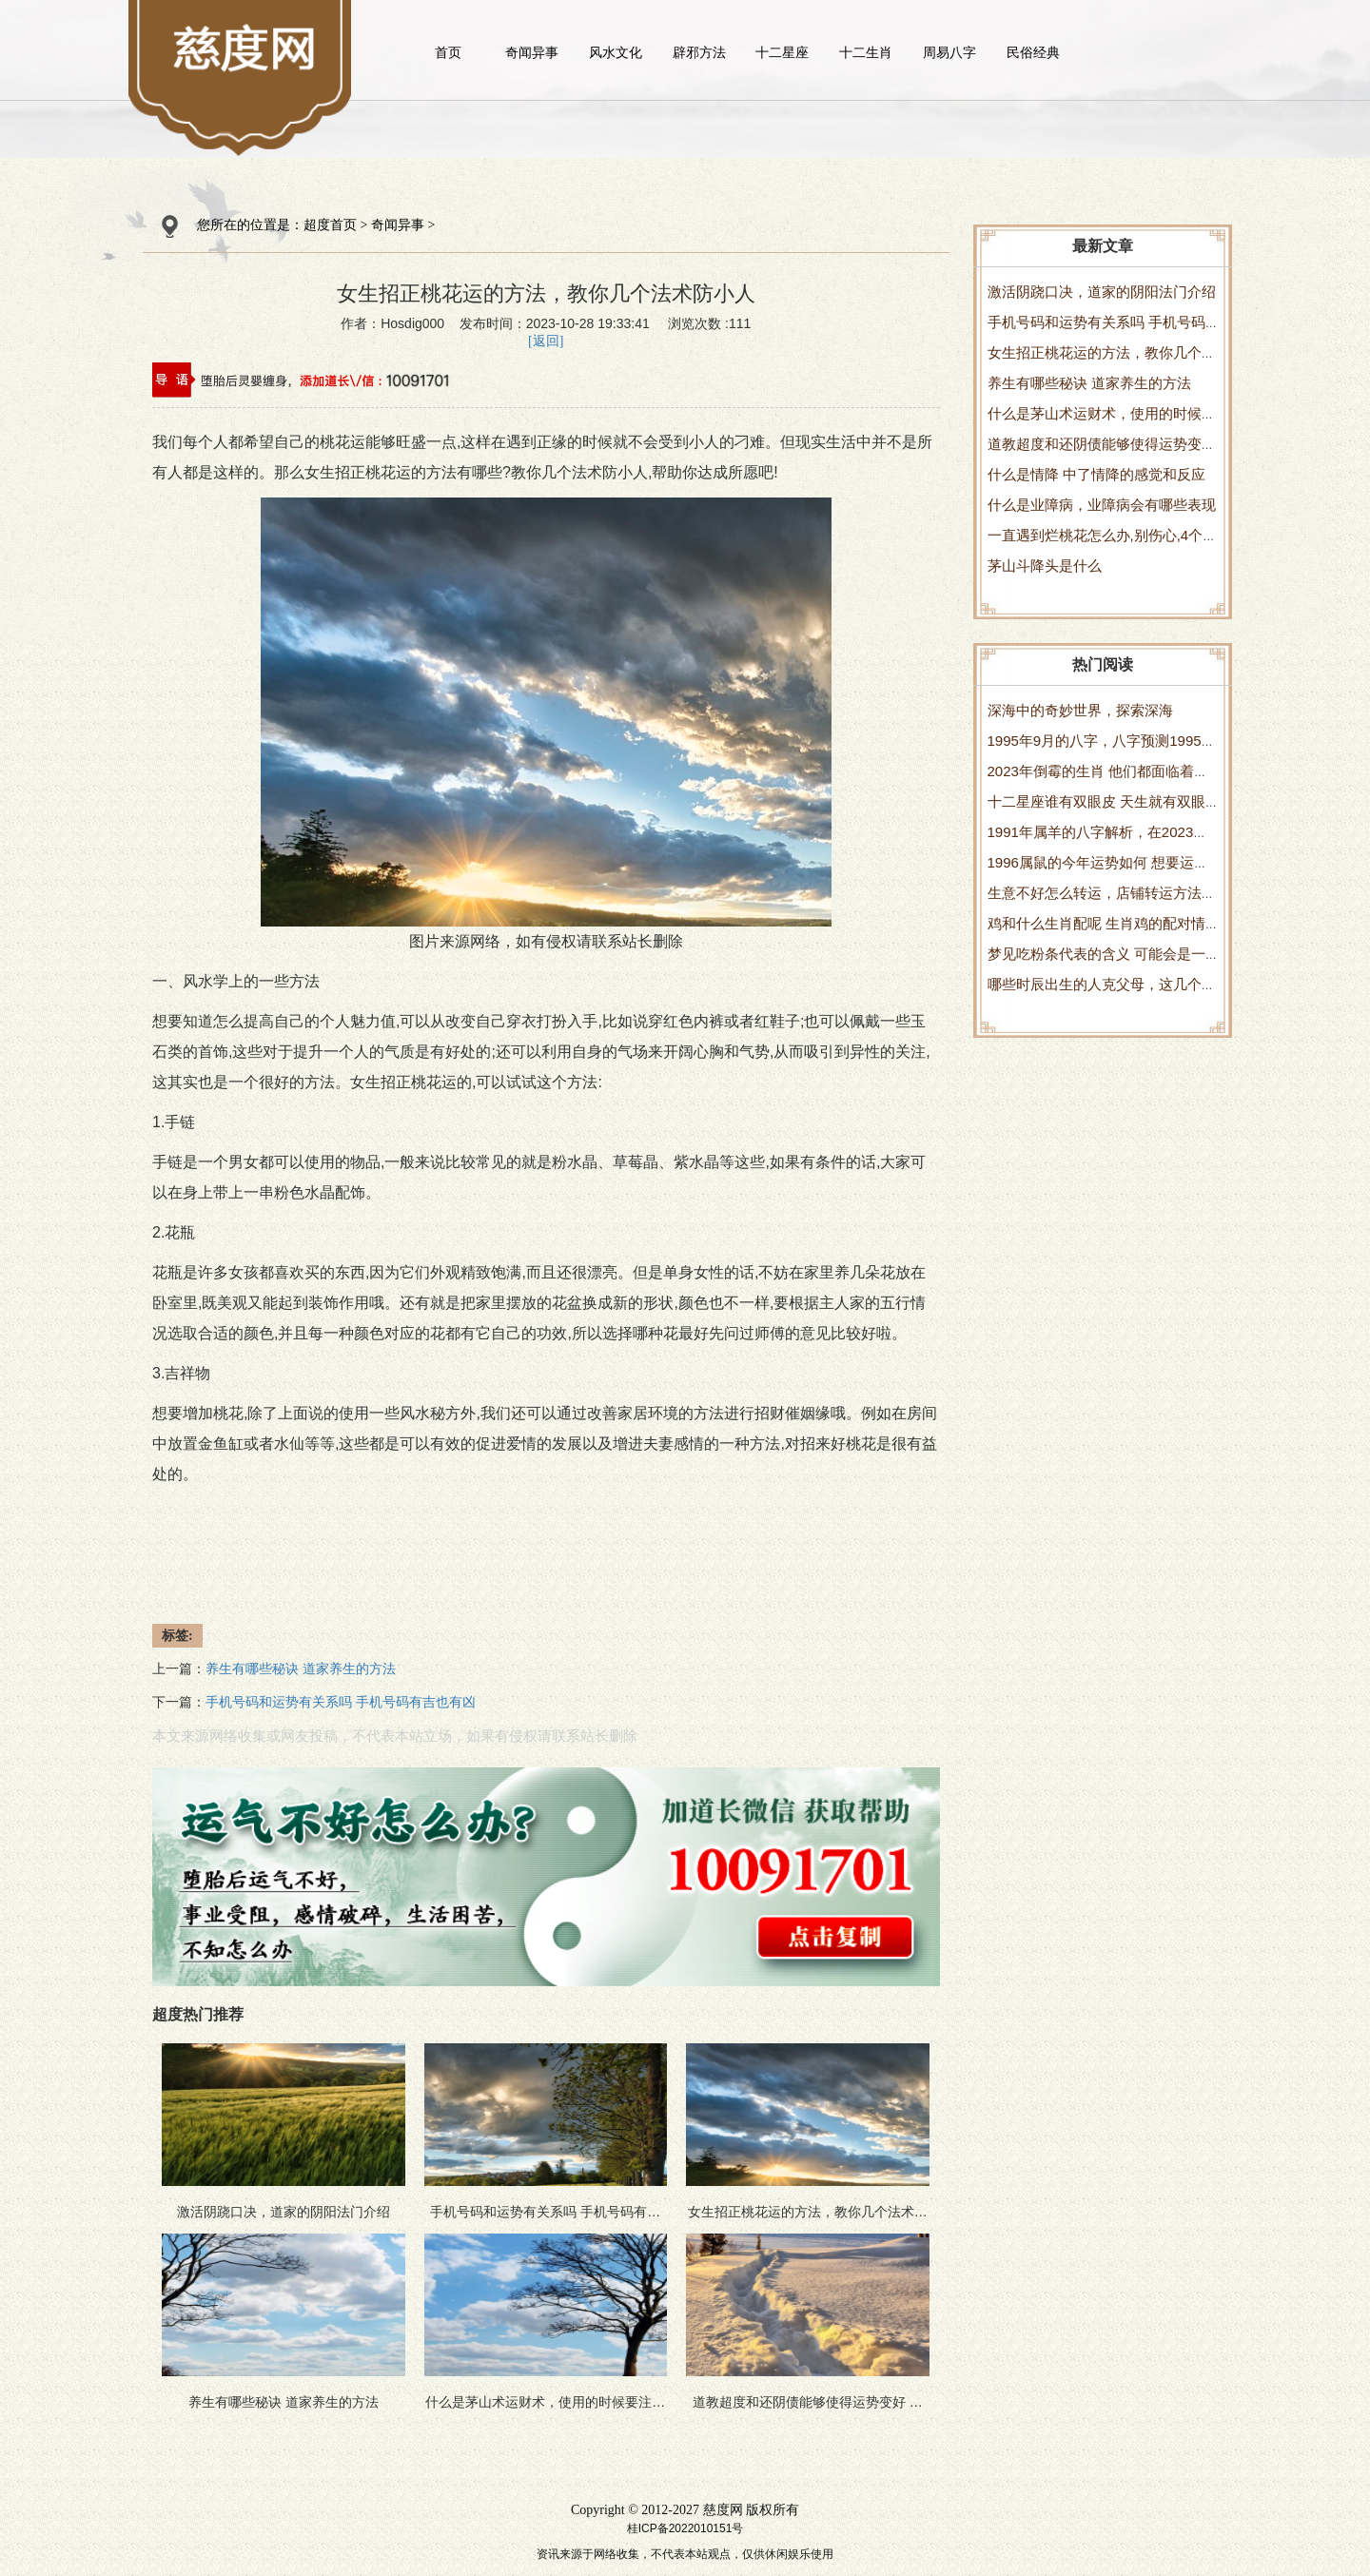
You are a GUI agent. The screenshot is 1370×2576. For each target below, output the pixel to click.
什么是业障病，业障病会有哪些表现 (1102, 505)
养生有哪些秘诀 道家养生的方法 (1089, 383)
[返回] (545, 341)
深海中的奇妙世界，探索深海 (1080, 710)
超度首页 (330, 225)
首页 (448, 52)
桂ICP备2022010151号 (685, 2528)
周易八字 (949, 52)
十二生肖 (865, 52)
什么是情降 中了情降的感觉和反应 (1096, 474)
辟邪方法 (699, 52)
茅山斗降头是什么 (1045, 565)
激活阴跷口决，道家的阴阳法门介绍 (1102, 291)
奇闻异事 (531, 52)
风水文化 (615, 52)
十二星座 (782, 52)
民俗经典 (1033, 52)
